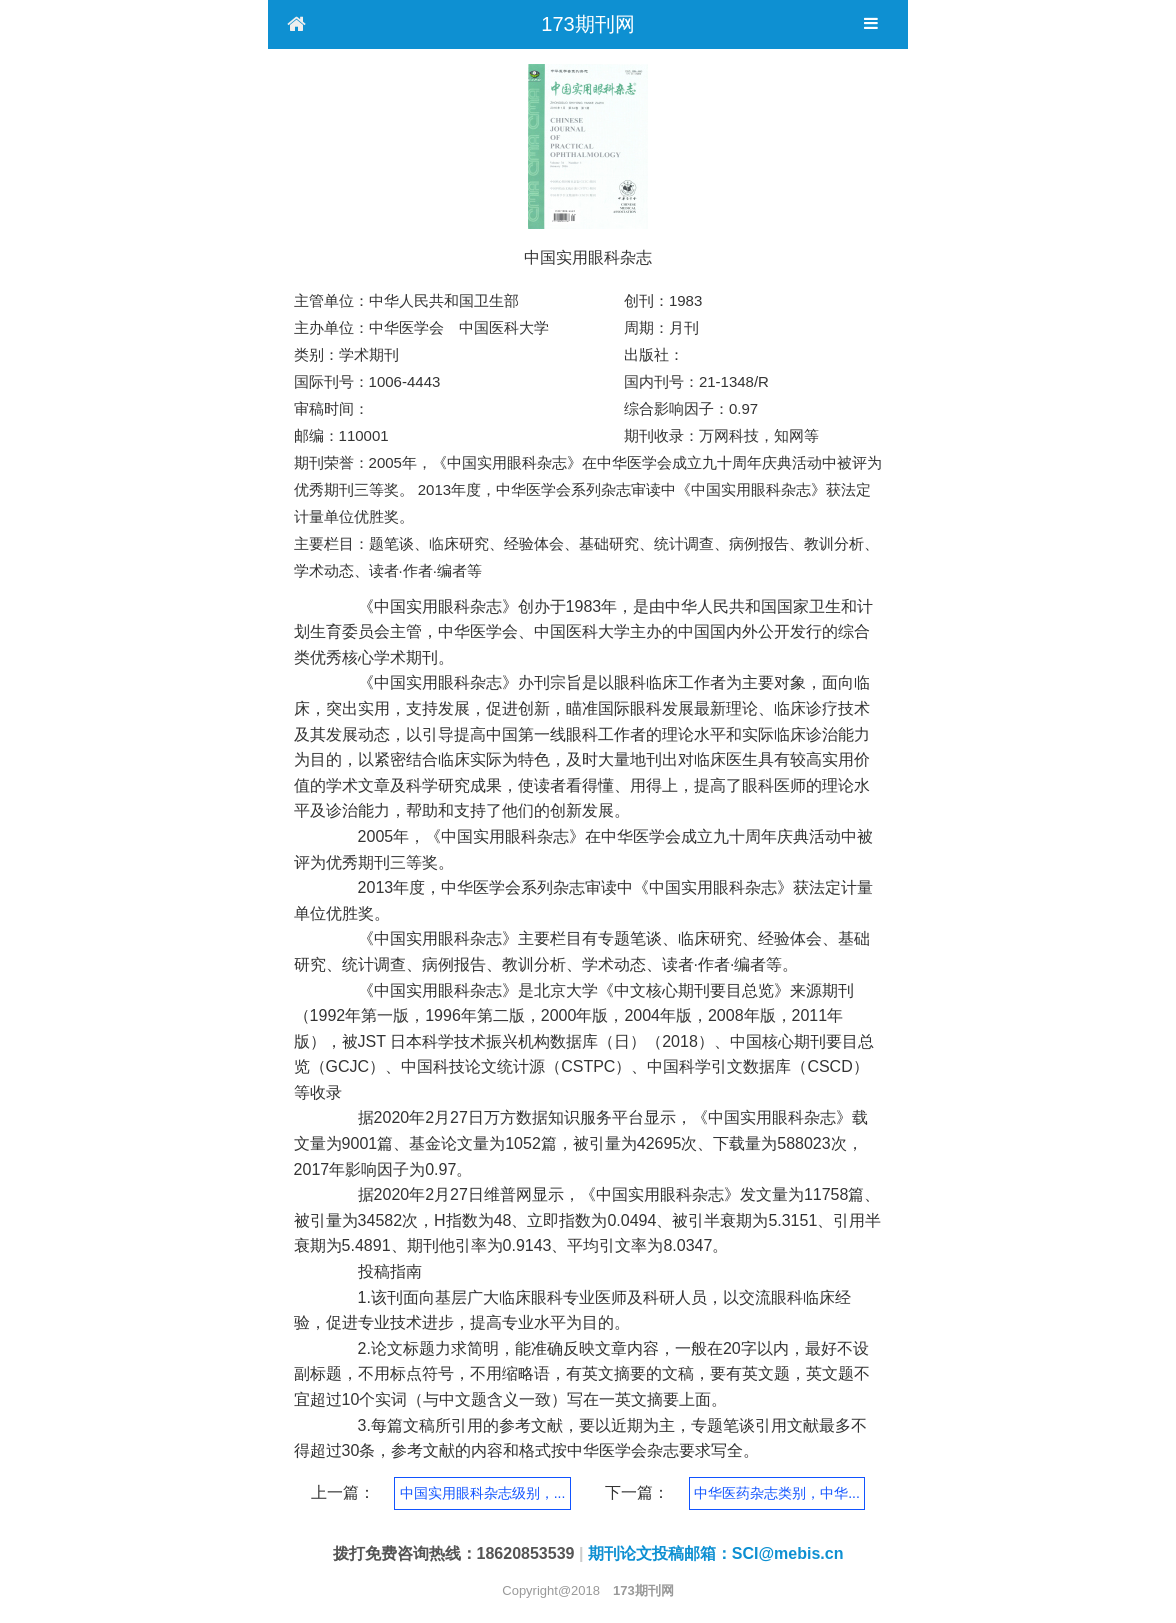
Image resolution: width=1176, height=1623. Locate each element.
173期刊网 (587, 24)
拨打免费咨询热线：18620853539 (454, 1553)
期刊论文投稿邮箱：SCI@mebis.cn (716, 1553)
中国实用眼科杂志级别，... (483, 1493)
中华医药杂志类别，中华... (777, 1493)
